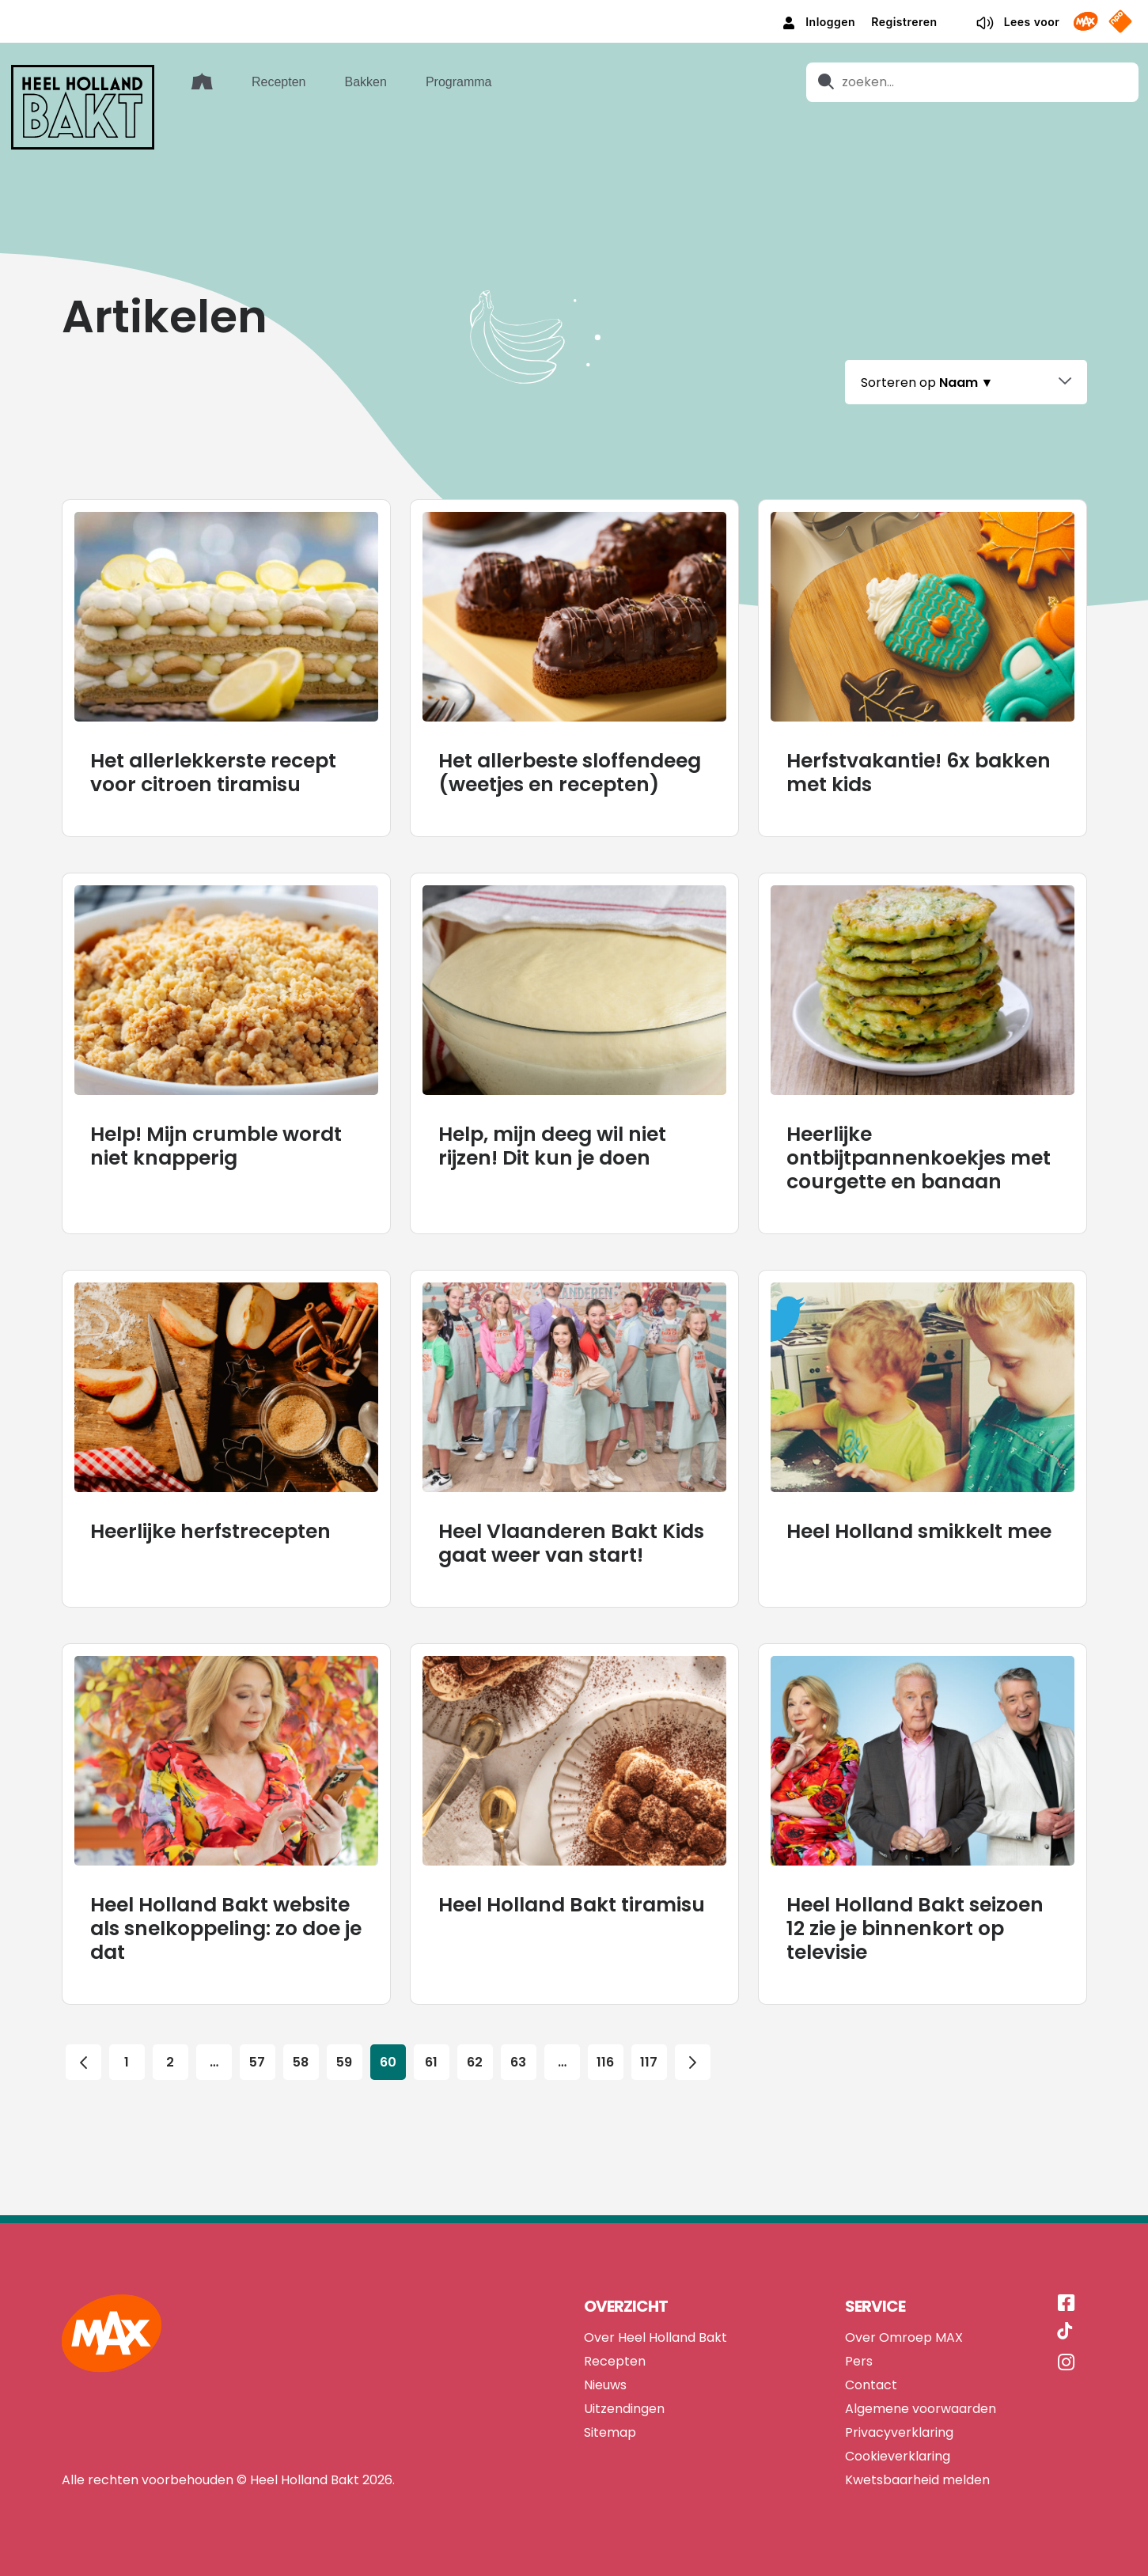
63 (518, 2059)
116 (605, 2059)
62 (475, 2059)
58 (301, 2059)
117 (649, 2059)
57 (257, 2059)
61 (431, 2059)
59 (344, 2059)
